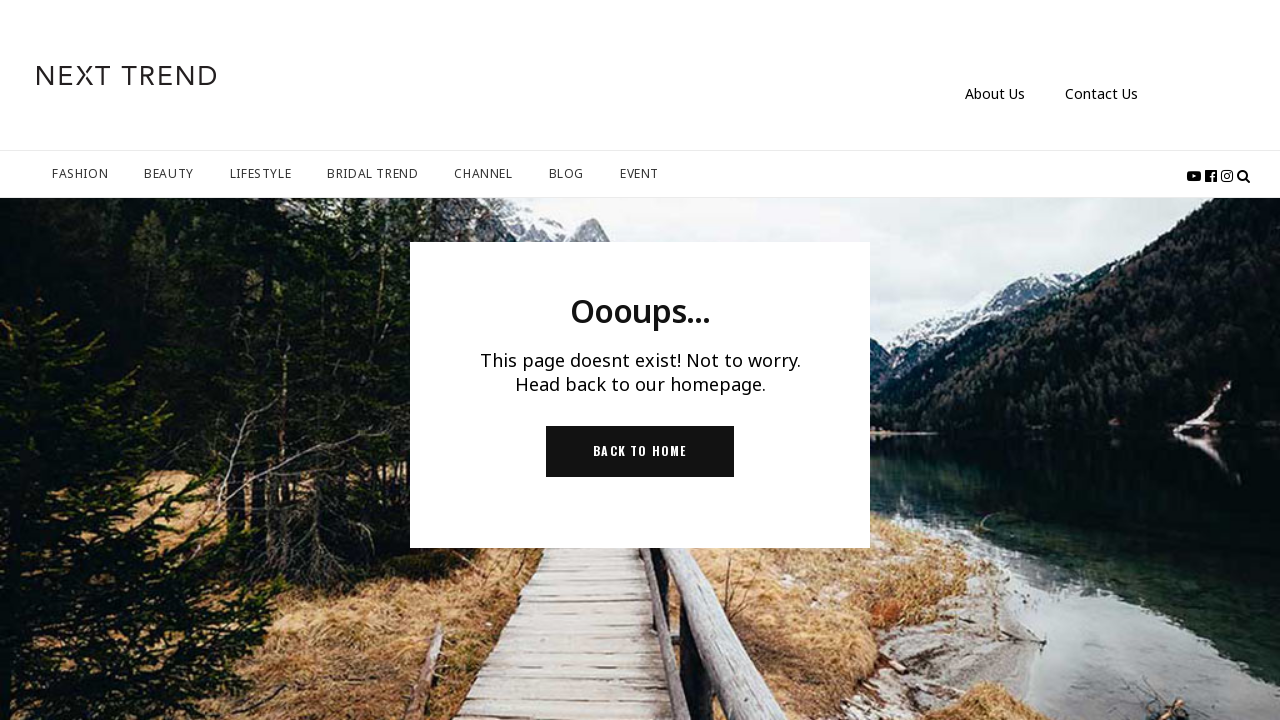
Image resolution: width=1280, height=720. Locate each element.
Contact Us (1101, 93)
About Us (995, 93)
